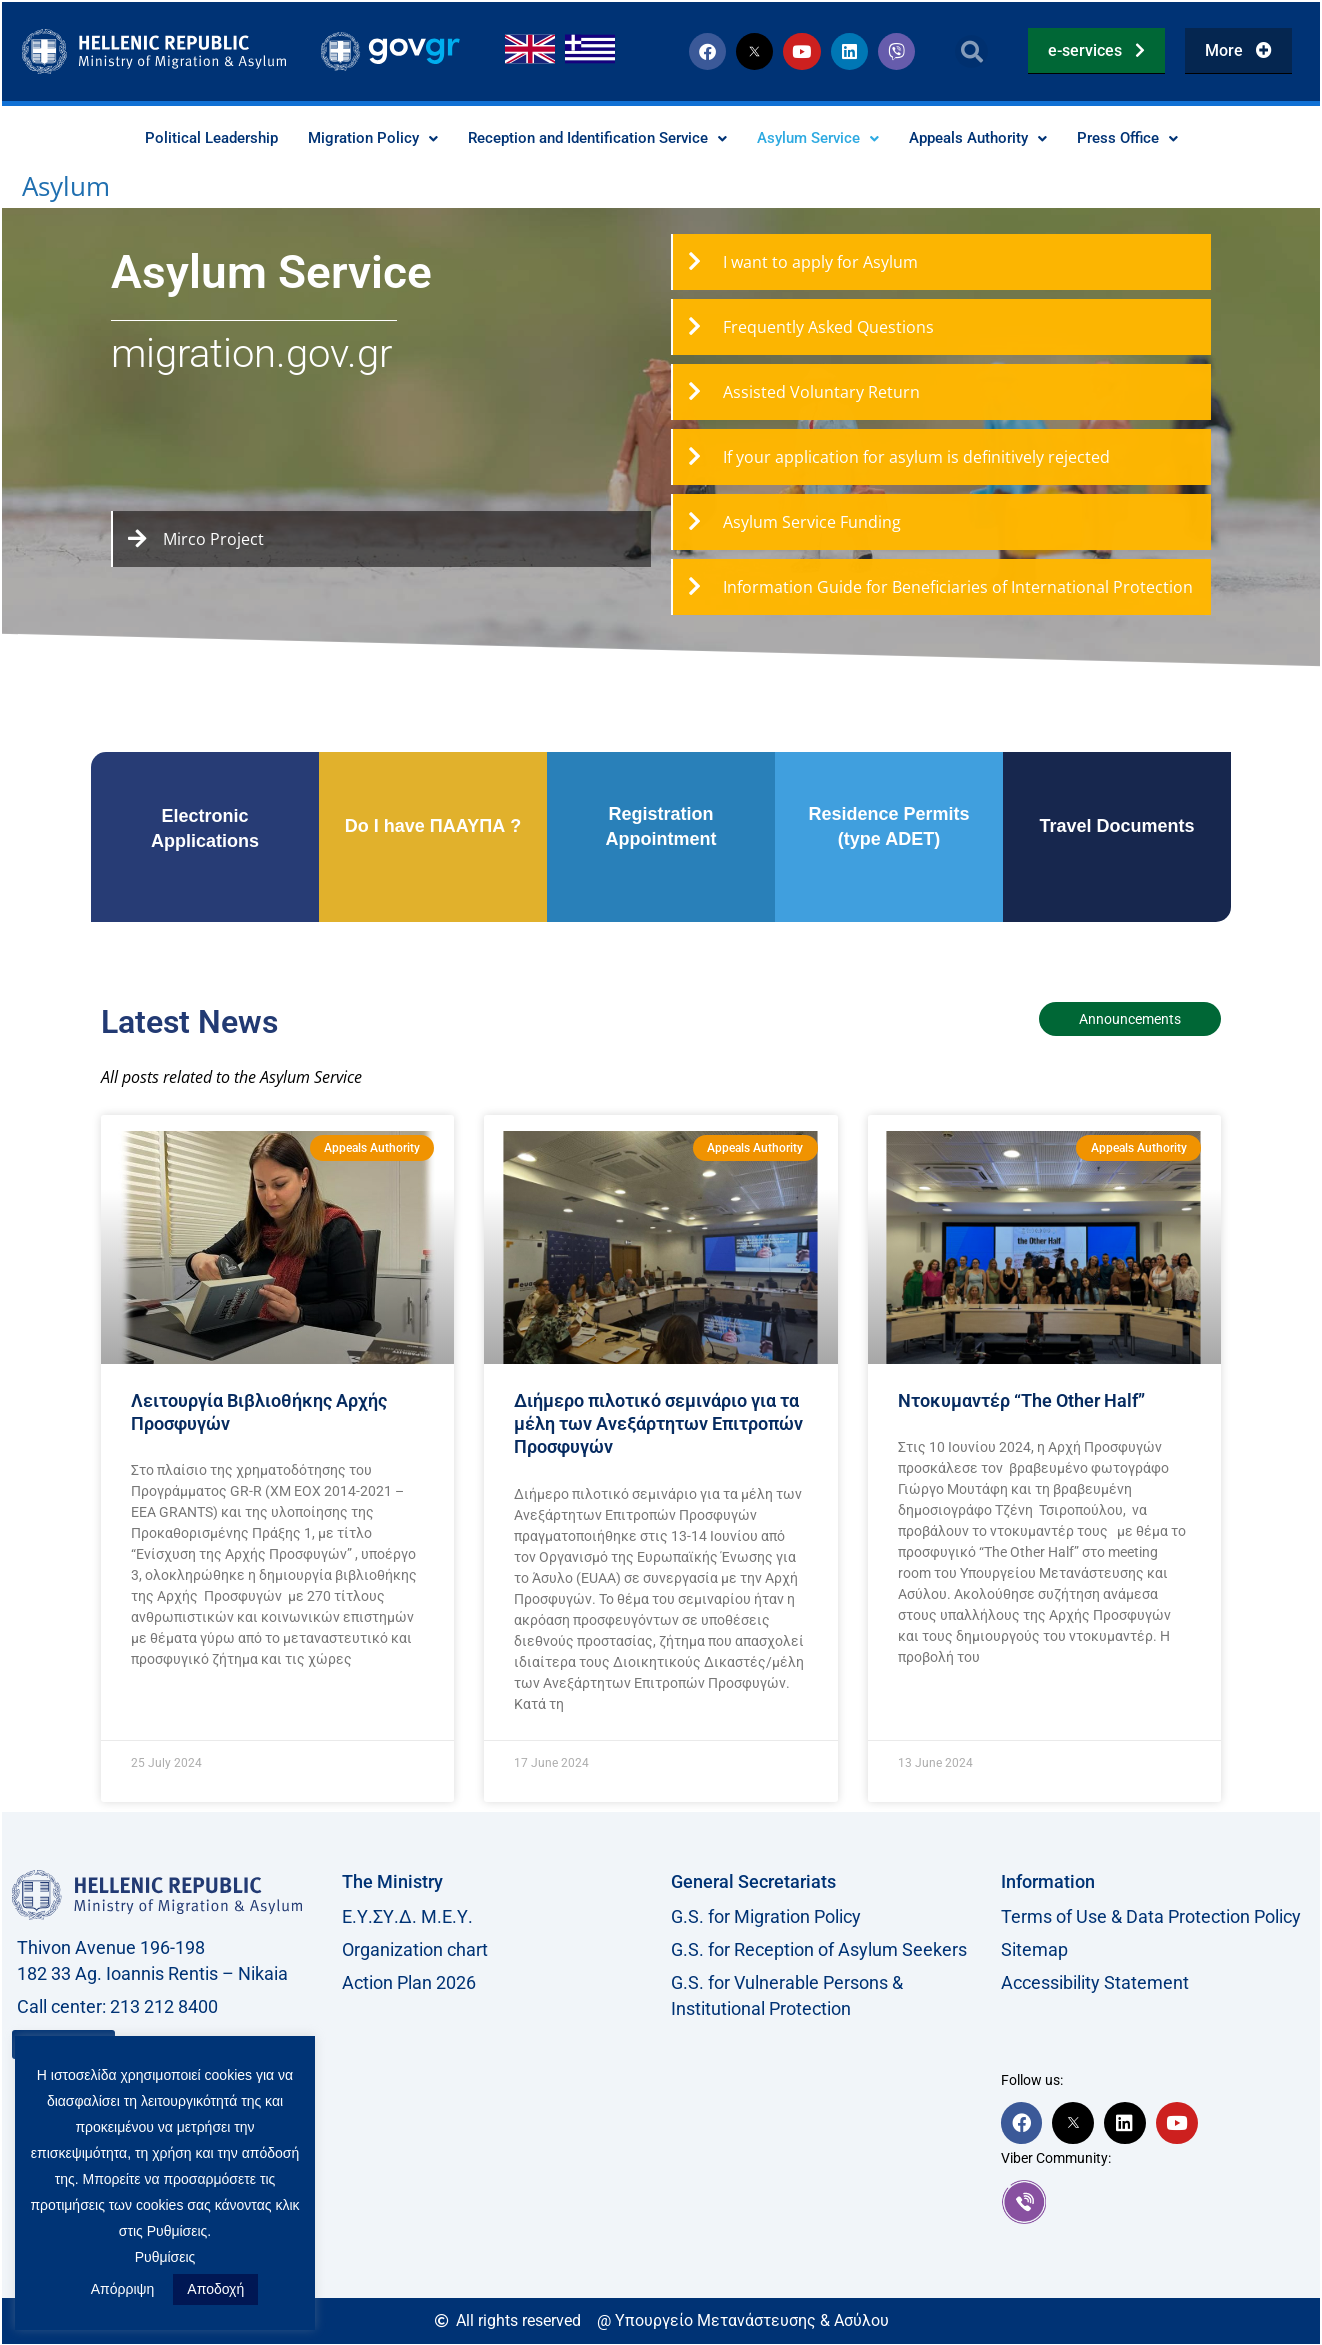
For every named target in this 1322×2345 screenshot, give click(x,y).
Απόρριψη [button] (123, 2289)
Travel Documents (1116, 827)
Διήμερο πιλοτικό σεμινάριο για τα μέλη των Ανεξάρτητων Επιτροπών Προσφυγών (658, 1425)
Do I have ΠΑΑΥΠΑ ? (433, 827)
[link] (1156, 2202)
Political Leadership (187, 138)
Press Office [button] (1153, 138)
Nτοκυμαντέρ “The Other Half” (1021, 1401)
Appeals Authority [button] (996, 138)
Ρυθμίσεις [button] (165, 2257)
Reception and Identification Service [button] (592, 138)
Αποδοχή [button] (215, 2289)
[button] (971, 51)
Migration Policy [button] (355, 138)
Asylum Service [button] (826, 138)
